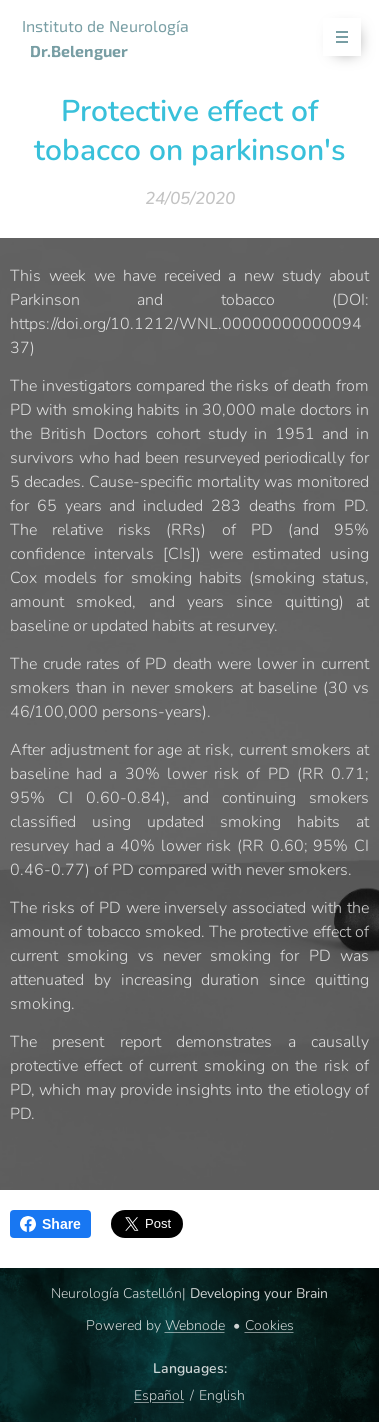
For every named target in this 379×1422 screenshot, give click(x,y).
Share (50, 1224)
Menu (335, 37)
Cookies (269, 1325)
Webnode (195, 1325)
